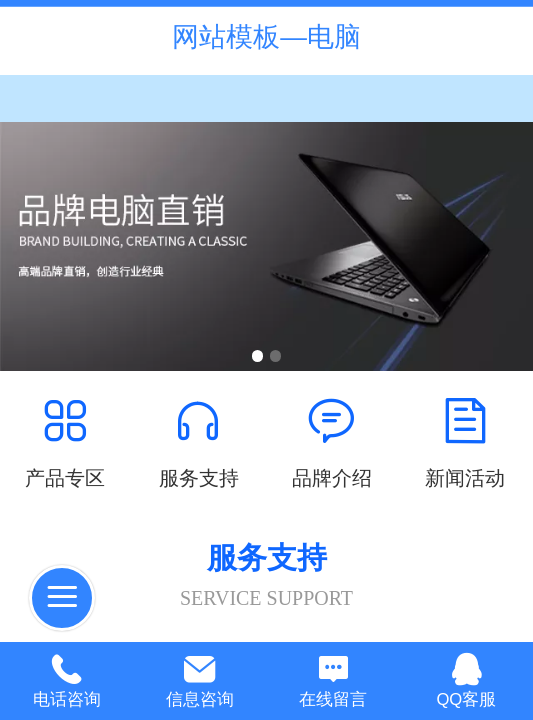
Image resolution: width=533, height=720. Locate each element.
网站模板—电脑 (266, 37)
